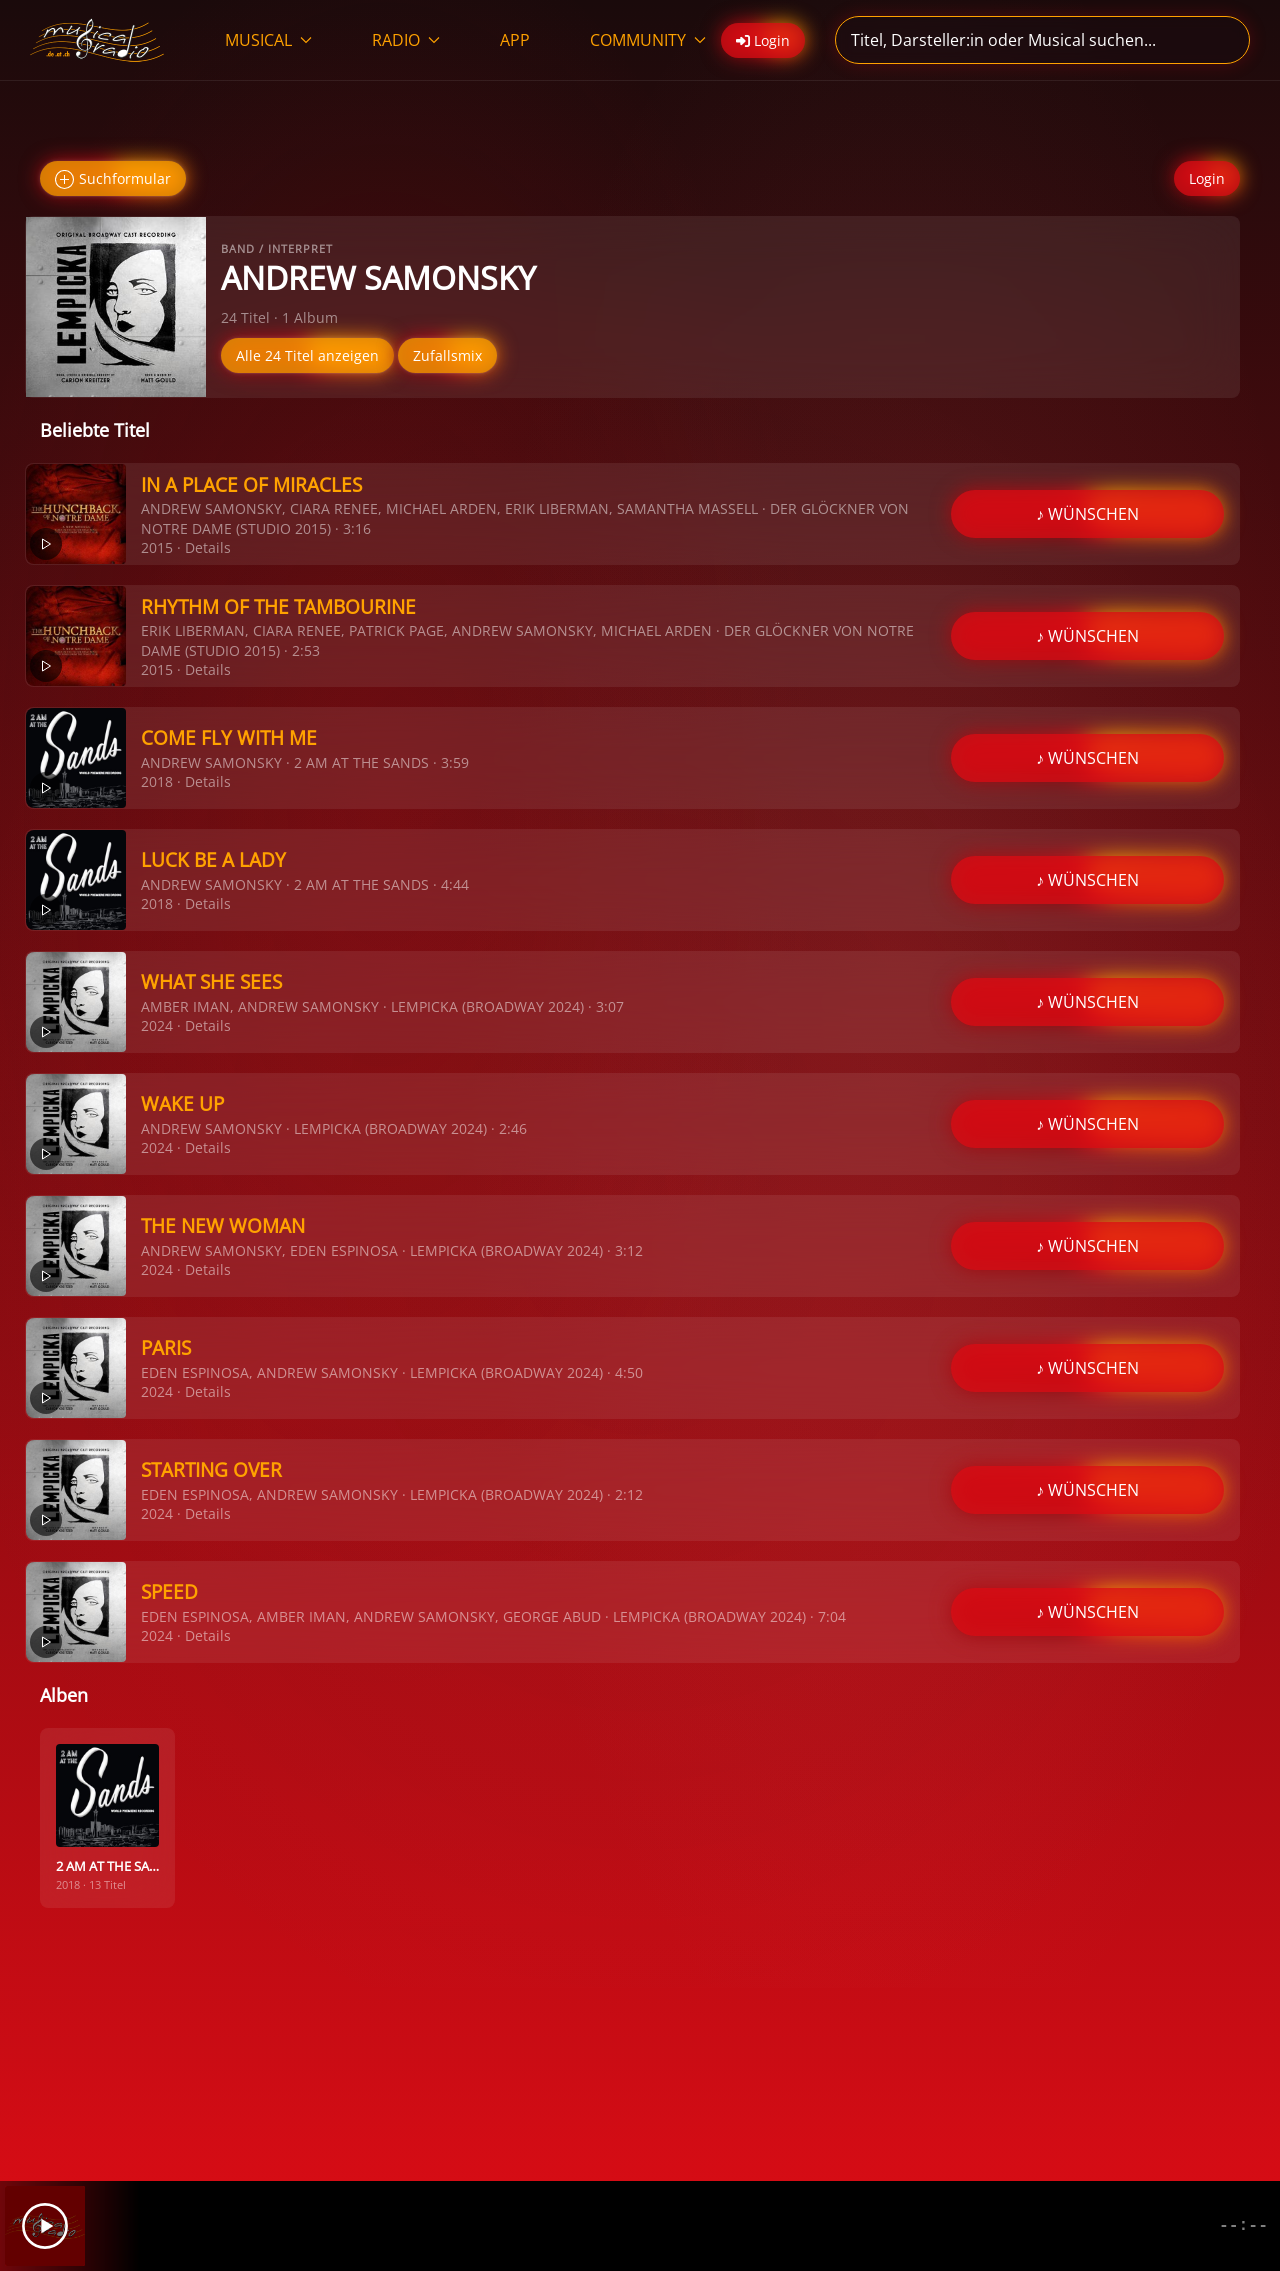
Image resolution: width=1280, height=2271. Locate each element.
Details (208, 547)
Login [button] (763, 40)
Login (1207, 178)
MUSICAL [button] (268, 40)
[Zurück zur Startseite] (97, 40)
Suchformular (113, 179)
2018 (157, 781)
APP (515, 40)
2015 (157, 547)
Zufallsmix (447, 355)
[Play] (45, 2226)
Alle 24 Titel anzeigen (307, 355)
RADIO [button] (406, 40)
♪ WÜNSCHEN (1087, 514)
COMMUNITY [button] (648, 40)
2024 (157, 1025)
